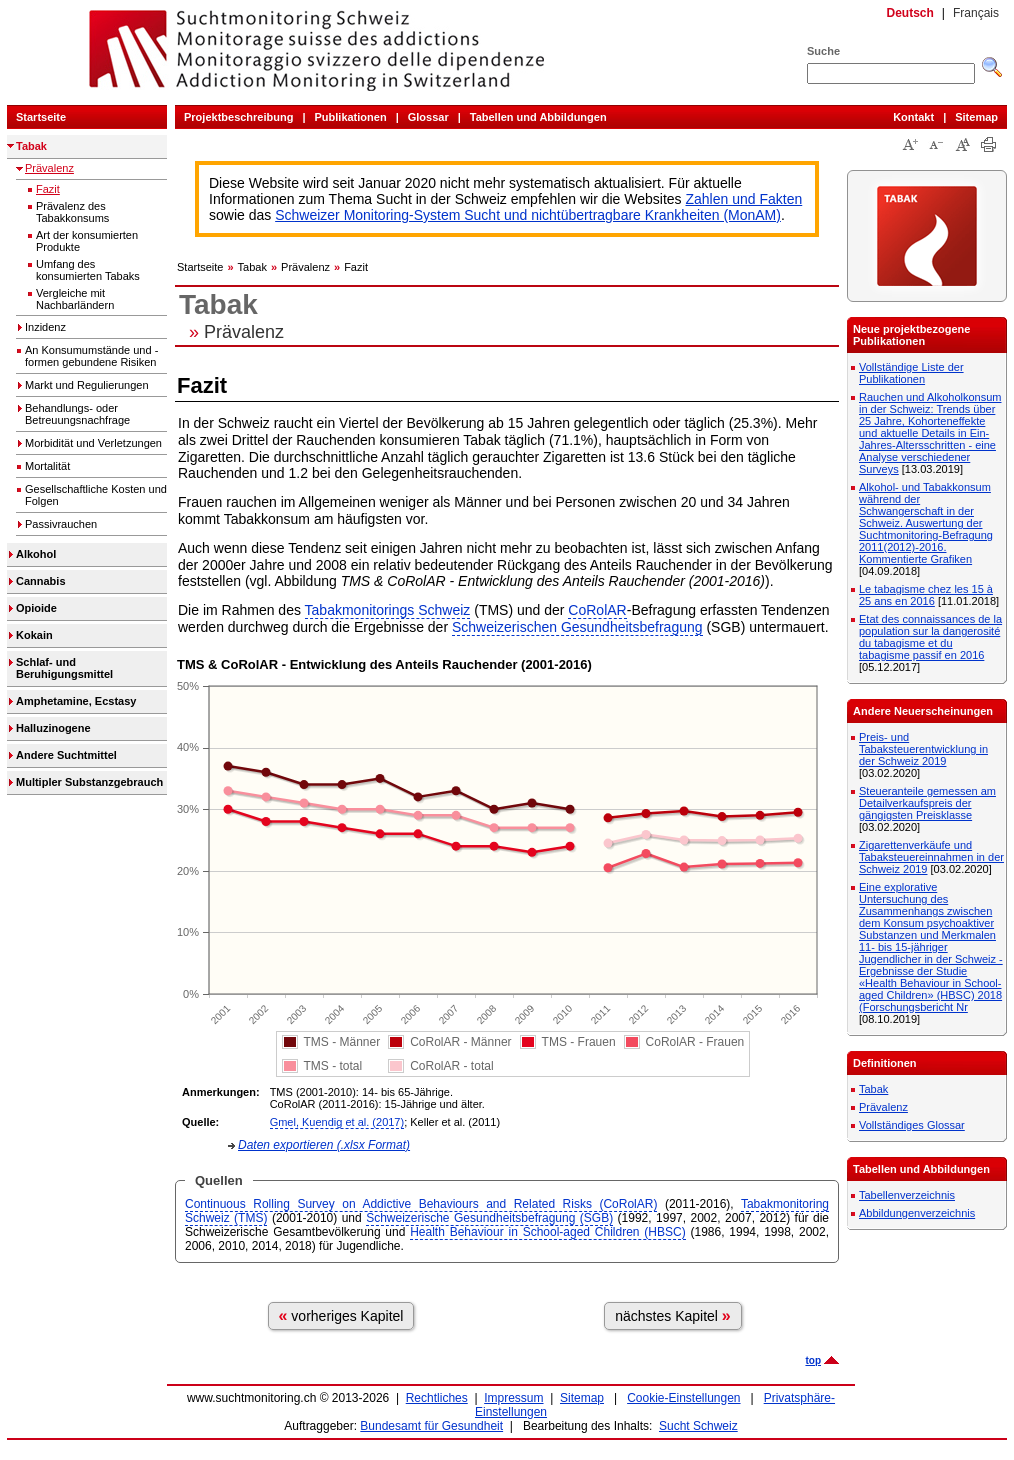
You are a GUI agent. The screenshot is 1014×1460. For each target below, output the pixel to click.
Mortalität (47, 466)
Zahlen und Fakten (744, 199)
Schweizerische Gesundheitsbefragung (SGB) (489, 1218)
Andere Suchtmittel (66, 755)
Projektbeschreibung (238, 117)
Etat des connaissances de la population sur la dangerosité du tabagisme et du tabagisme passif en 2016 (930, 637)
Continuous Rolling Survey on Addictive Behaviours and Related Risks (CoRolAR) (421, 1204)
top (813, 1360)
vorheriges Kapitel (341, 1315)
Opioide (36, 608)
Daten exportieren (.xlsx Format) (324, 1145)
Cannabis (41, 581)
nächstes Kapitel (673, 1315)
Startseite (41, 117)
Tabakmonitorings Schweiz (388, 610)
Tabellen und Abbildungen (538, 117)
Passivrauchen (61, 524)
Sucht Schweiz (698, 1426)
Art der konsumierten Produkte (87, 241)
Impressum (513, 1398)
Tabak (31, 146)
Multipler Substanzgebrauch (89, 782)
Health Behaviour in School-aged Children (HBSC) (547, 1232)
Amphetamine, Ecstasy (76, 701)
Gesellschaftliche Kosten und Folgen (96, 495)
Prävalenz (49, 168)
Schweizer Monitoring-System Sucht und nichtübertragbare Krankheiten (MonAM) (528, 215)
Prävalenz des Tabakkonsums (72, 212)
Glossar (428, 117)
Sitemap (976, 117)
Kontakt (913, 117)
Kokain (34, 635)
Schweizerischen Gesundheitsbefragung (577, 627)
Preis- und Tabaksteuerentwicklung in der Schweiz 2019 (923, 749)
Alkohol (36, 554)
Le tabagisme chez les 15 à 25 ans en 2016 (926, 595)
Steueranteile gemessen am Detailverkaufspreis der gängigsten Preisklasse (927, 803)
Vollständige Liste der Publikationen (911, 373)
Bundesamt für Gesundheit (431, 1426)
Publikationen (351, 117)
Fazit (48, 189)
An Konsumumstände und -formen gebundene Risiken (91, 356)
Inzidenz (45, 327)
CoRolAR (597, 610)
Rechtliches (437, 1398)
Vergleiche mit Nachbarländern (75, 299)
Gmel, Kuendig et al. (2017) (337, 1122)
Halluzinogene (53, 728)
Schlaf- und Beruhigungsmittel (64, 668)
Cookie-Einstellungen (683, 1398)
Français (976, 13)
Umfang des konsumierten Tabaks (88, 270)
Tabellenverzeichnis (907, 1195)
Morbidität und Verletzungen (93, 443)
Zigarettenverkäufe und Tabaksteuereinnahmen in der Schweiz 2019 (931, 857)
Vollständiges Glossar (912, 1125)
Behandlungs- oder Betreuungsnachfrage (77, 414)
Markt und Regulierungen (87, 385)
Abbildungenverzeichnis (917, 1213)
